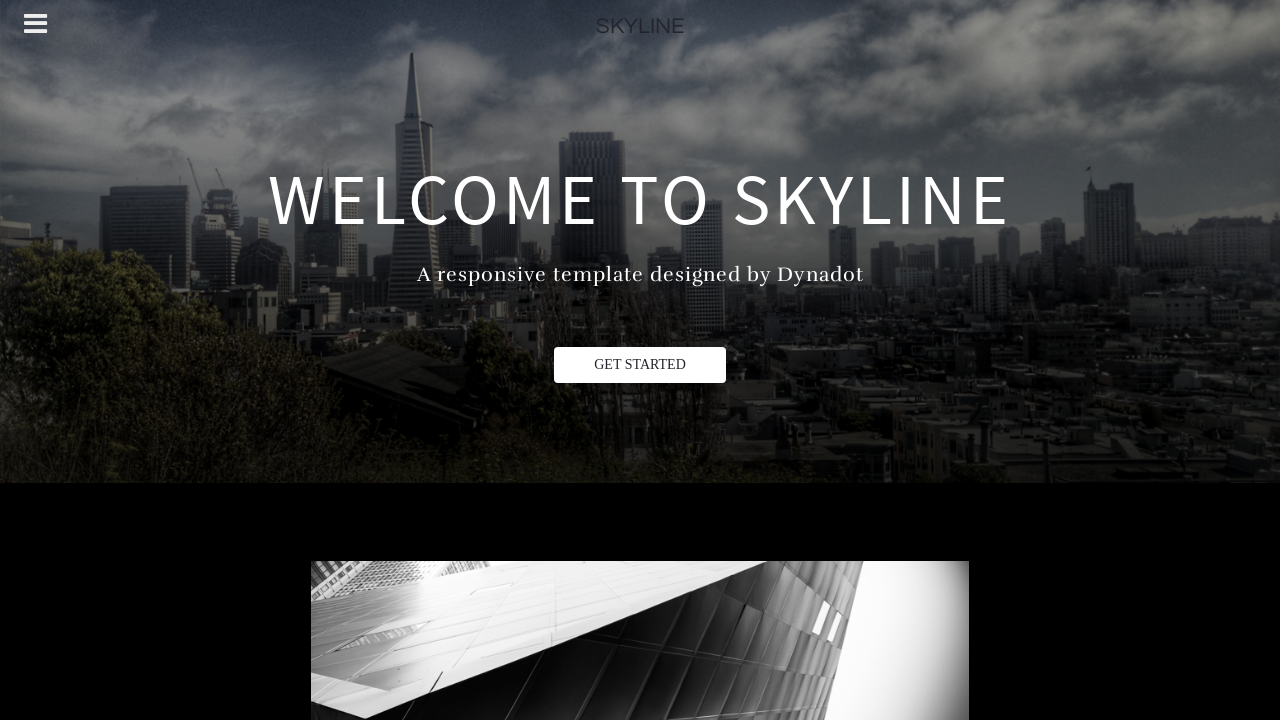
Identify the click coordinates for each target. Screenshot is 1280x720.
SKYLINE (640, 26)
